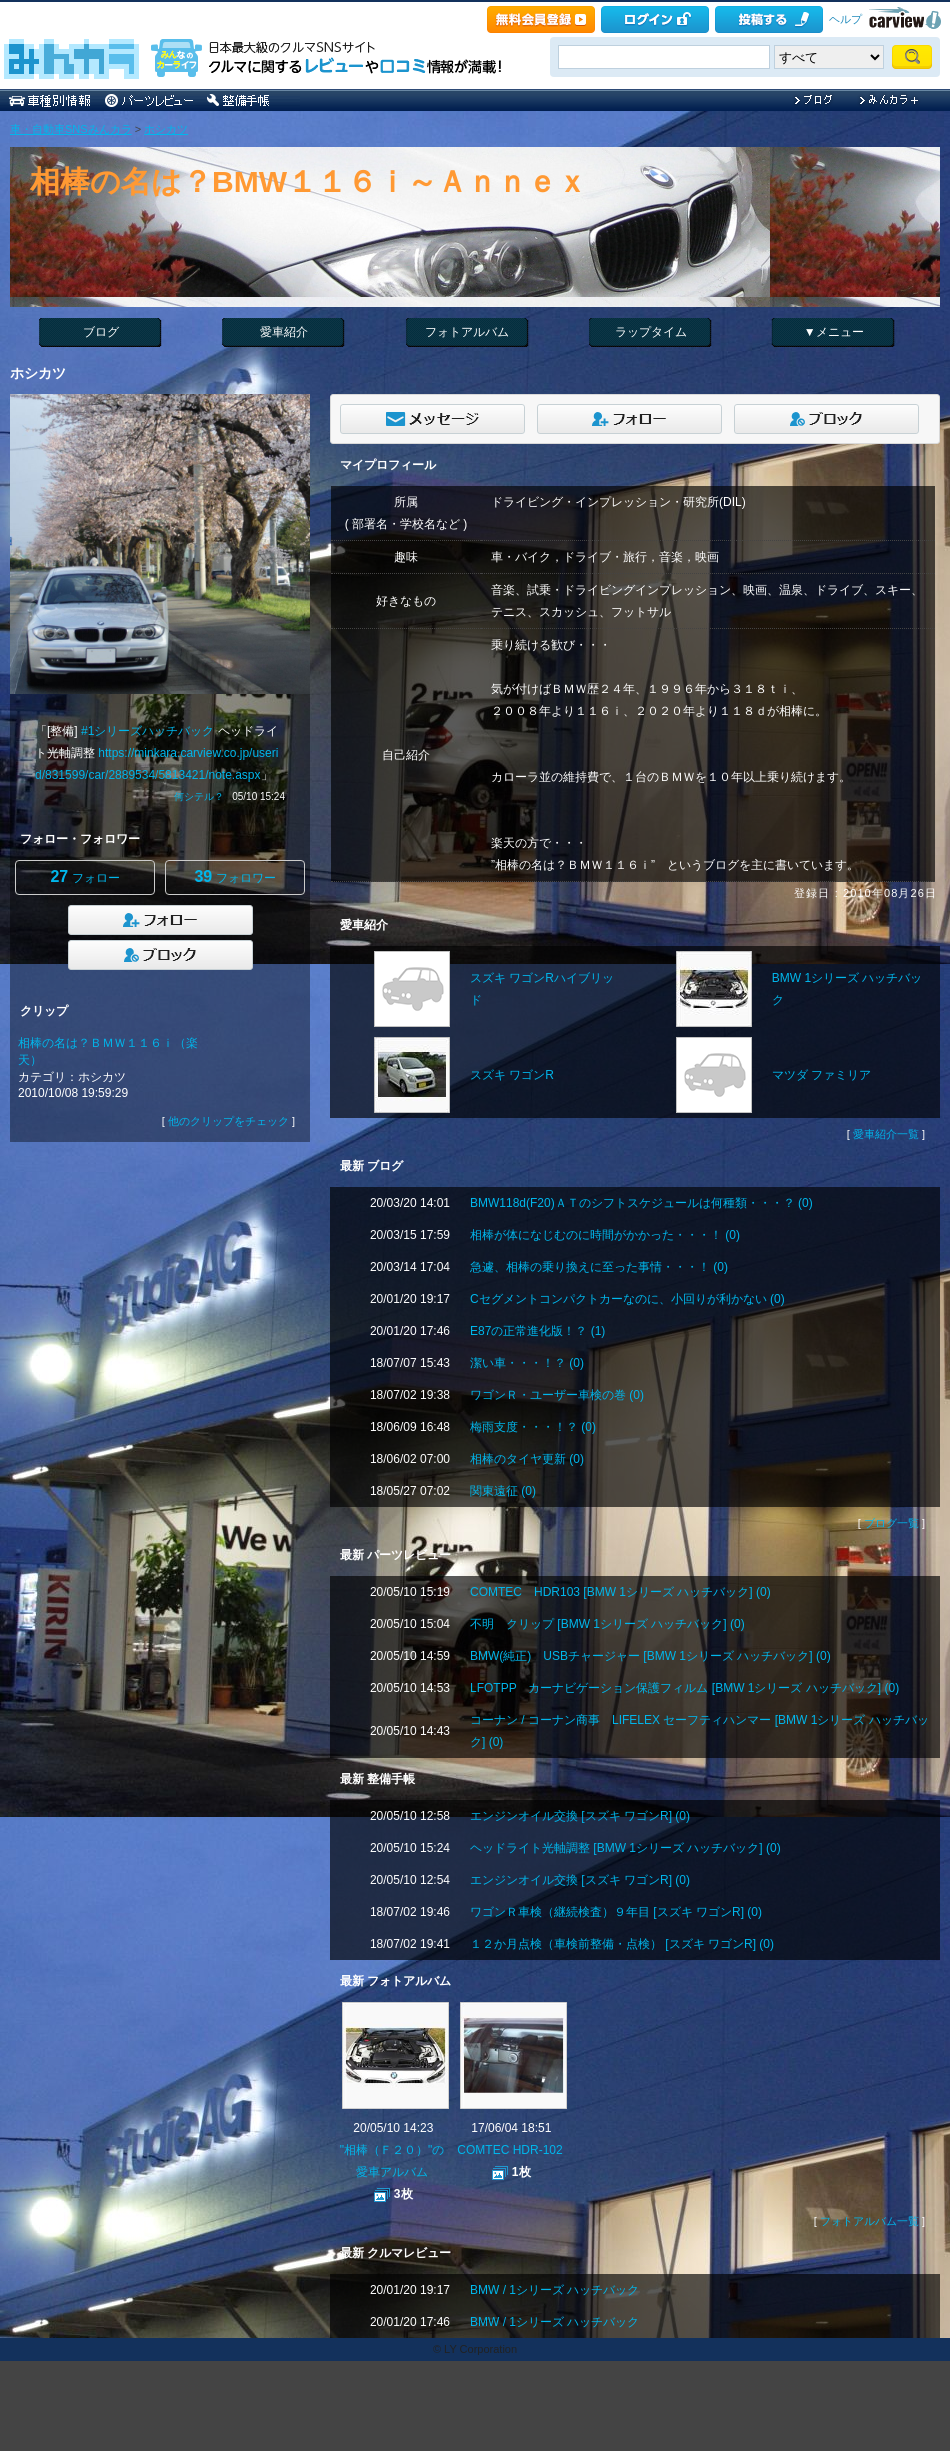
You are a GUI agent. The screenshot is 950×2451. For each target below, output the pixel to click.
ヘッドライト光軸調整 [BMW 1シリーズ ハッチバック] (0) (625, 1848)
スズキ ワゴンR (512, 1075)
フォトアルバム (467, 332)
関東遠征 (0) (503, 1491)
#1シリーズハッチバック (147, 731)
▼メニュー (834, 332)
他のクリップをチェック (228, 1121)
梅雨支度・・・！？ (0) (533, 1427)
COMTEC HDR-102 (509, 2150)
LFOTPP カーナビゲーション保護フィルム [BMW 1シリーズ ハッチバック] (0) (684, 1688)
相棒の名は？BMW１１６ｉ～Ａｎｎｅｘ (308, 181)
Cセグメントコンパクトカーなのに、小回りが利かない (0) (627, 1299)
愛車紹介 (284, 332)
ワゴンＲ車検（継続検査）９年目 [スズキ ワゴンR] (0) (616, 1912)
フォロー (84, 876)
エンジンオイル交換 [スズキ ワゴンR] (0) (580, 1816)
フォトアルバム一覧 (869, 2221)
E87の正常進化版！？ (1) (537, 1331)
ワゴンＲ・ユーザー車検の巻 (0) (557, 1395)
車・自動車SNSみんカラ (71, 129)
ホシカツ (166, 129)
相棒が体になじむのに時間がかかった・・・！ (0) (605, 1235)
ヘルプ (845, 19)
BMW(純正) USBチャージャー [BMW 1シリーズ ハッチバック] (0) (650, 1656)
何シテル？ (199, 796)
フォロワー (234, 876)
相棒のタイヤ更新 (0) (527, 1459)
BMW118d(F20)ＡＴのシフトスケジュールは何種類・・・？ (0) (641, 1203)
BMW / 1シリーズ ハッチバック (554, 2290)
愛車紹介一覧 (886, 1134)
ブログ (101, 332)
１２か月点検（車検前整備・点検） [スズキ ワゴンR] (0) (622, 1944)
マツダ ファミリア (821, 1075)
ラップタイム (651, 332)
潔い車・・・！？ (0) (527, 1363)
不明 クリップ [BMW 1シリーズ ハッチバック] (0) (607, 1624)
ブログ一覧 (891, 1523)
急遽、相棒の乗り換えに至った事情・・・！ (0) (599, 1267)
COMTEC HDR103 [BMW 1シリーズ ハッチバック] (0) (620, 1592)
